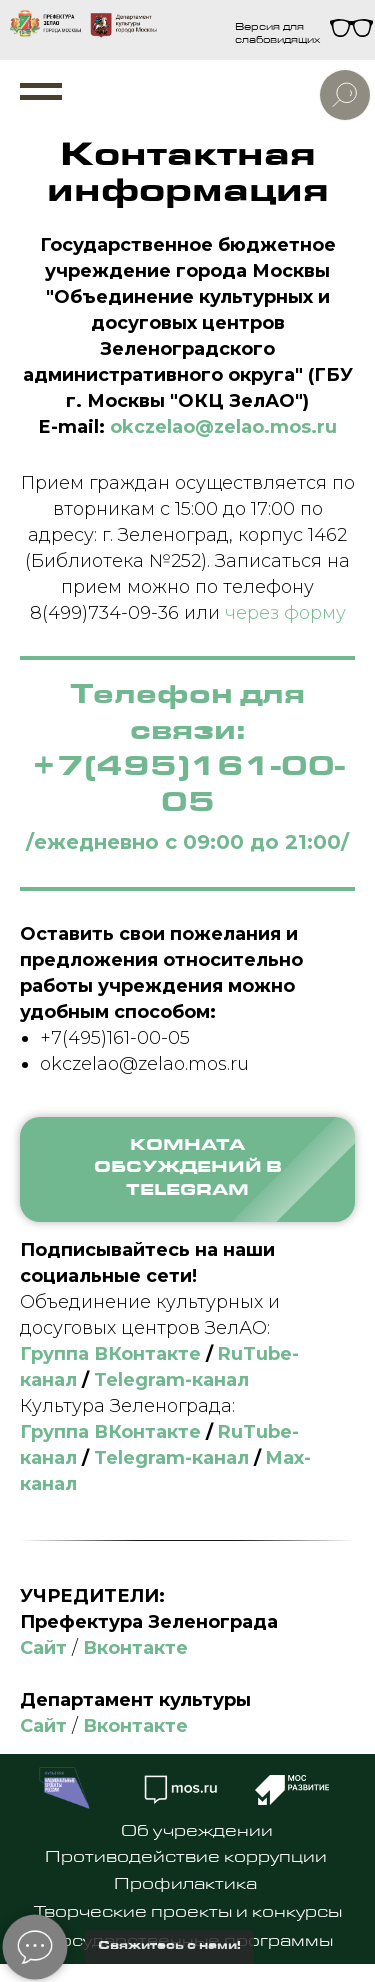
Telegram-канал (171, 1380)
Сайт (43, 1648)
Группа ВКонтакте (110, 1354)
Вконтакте (135, 1648)
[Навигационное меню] (41, 92)
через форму (285, 613)
